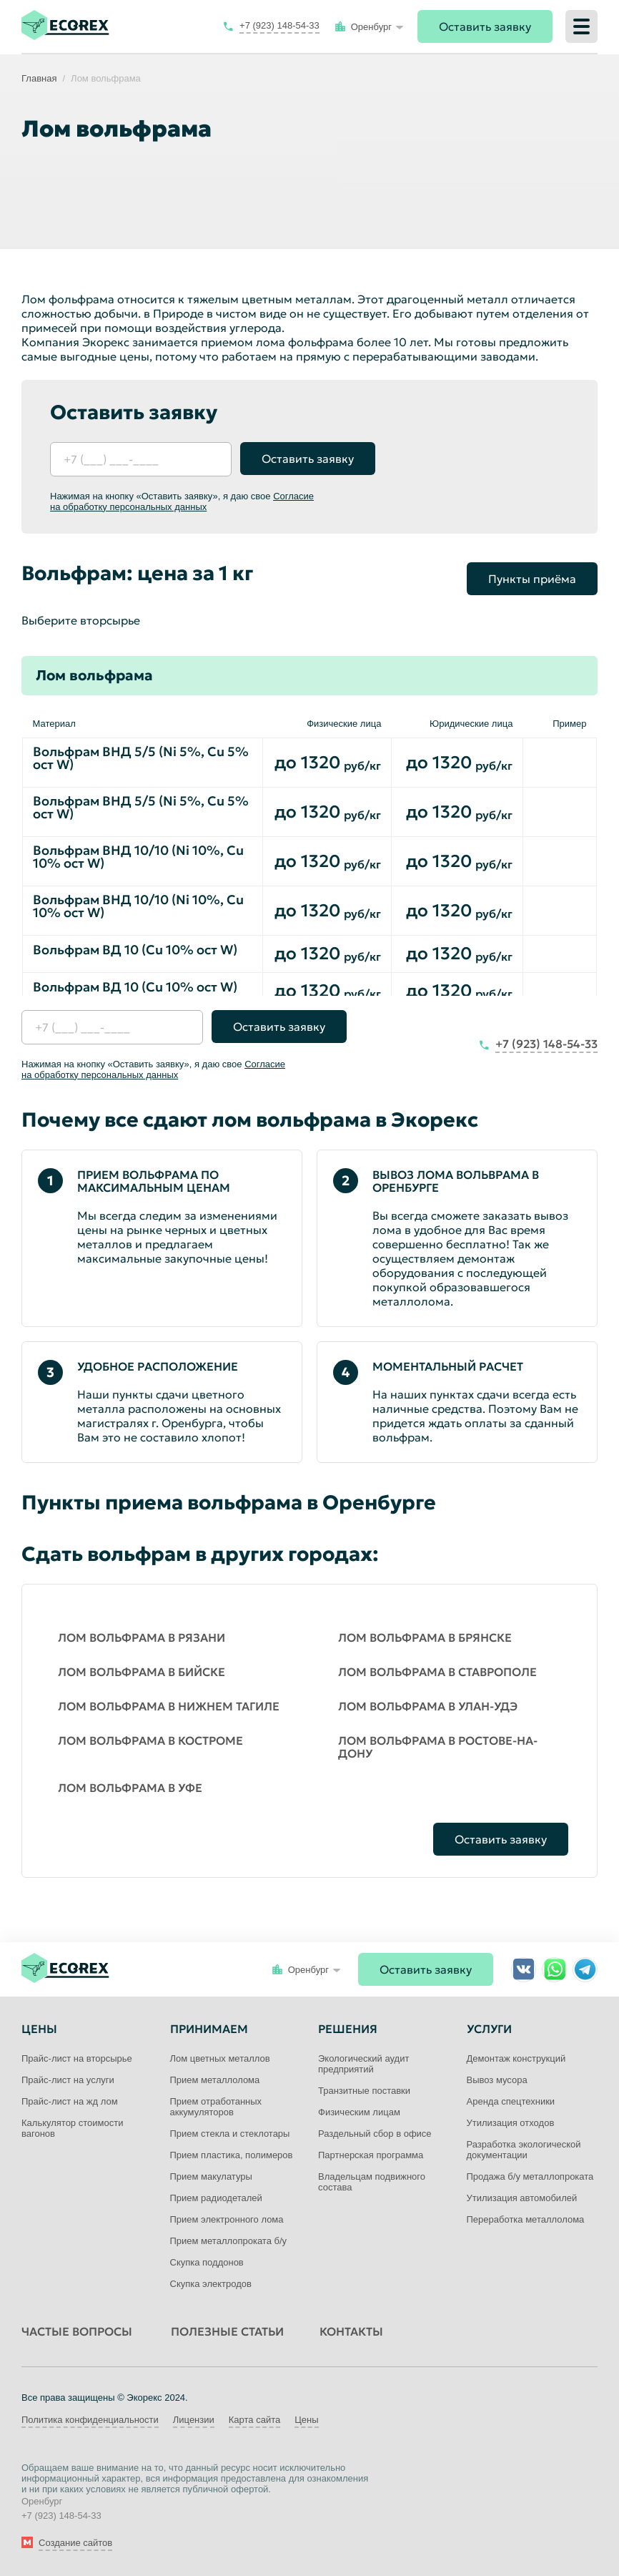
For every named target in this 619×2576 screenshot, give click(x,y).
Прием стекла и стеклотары (230, 2133)
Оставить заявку (485, 26)
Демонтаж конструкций (516, 2058)
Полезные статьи (227, 2331)
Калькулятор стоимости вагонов (72, 2128)
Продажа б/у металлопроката (530, 2176)
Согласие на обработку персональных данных (182, 501)
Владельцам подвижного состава (371, 2182)
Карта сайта (254, 2419)
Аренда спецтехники (511, 2101)
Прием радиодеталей (216, 2198)
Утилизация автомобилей (522, 2198)
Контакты (351, 2331)
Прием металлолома (215, 2080)
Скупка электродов (211, 2283)
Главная (38, 78)
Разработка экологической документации (524, 2149)
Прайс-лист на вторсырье (76, 2058)
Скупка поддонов (207, 2262)
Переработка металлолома (526, 2219)
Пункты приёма (532, 579)
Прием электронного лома (227, 2219)
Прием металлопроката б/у (228, 2240)
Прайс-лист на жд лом (69, 2101)
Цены (306, 2419)
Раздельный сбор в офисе (375, 2133)
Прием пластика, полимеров (231, 2155)
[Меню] (581, 26)
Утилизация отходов (511, 2122)
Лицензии (193, 2419)
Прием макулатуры (211, 2176)
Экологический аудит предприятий (363, 2064)
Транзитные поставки (364, 2090)
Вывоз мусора (497, 2080)
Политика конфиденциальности (90, 2419)
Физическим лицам (359, 2112)
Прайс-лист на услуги (67, 2080)
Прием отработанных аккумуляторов (216, 2106)
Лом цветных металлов (220, 2058)
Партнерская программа (370, 2155)
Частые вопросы (76, 2331)
